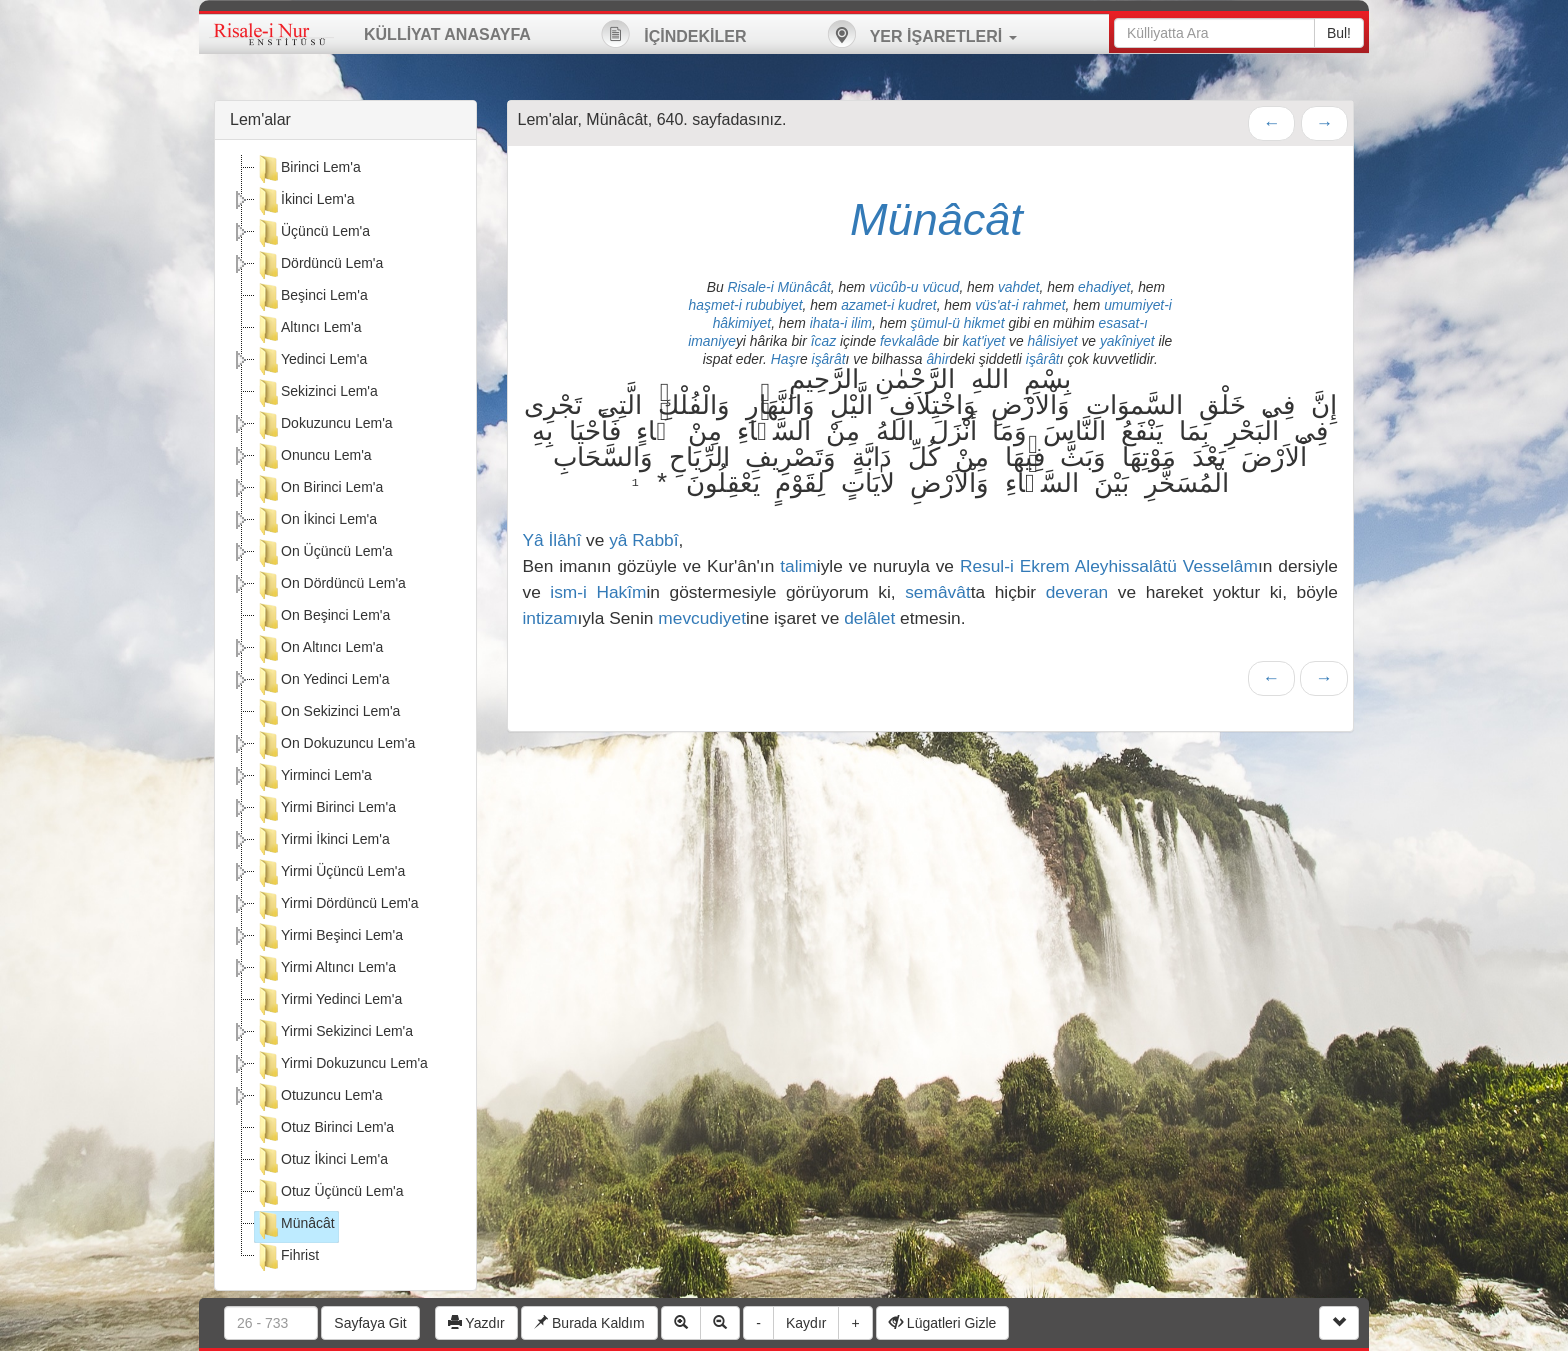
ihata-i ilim (841, 323)
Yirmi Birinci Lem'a (325, 809)
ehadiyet (1104, 287)
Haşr (785, 359)
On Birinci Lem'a (319, 489)
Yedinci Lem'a (311, 361)
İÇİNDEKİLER (674, 34)
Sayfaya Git (370, 1323)
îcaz (823, 341)
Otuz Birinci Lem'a (324, 1129)
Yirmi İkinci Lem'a (322, 841)
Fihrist (287, 1257)
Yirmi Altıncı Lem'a (325, 969)
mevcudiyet (702, 618)
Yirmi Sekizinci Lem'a (334, 1033)
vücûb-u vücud (914, 287)
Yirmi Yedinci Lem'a (328, 1001)
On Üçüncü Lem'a (324, 553)
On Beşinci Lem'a (322, 617)
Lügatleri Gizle (942, 1323)
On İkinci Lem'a (316, 521)
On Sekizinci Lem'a (327, 713)
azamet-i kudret (889, 305)
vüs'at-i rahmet (1020, 305)
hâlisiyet (1052, 341)
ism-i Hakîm (598, 592)
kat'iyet (983, 341)
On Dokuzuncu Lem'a (335, 745)
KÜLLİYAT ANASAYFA (447, 34)
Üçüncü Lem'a (312, 233)
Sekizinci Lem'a (316, 393)
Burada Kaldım (589, 1323)
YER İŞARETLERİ (922, 34)
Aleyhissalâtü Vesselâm (1166, 566)
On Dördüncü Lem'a (330, 585)
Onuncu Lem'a (313, 457)
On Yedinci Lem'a (322, 681)
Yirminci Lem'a (313, 777)
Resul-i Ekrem (1015, 566)
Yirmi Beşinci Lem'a (329, 937)
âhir (937, 359)
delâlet (869, 618)
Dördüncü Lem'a (319, 265)
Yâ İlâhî (552, 540)
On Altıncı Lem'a (319, 649)
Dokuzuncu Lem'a (324, 425)
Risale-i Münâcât (779, 287)
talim (798, 566)
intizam (550, 618)
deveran (1077, 592)
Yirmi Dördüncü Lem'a (337, 905)
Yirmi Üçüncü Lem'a (330, 873)
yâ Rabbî (643, 540)
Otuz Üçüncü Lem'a (329, 1193)
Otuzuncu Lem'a (319, 1097)
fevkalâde (909, 341)
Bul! (1339, 33)
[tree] (345, 715)
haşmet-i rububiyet (746, 305)
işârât (829, 359)
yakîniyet (1127, 341)
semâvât (938, 592)
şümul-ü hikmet (958, 323)
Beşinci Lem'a (311, 297)
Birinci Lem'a (308, 169)
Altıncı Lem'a (308, 329)
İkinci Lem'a (304, 201)
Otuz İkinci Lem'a (321, 1161)
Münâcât (295, 1225)
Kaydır (806, 1323)
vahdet (1019, 287)
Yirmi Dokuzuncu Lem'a (341, 1065)
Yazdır (476, 1323)
